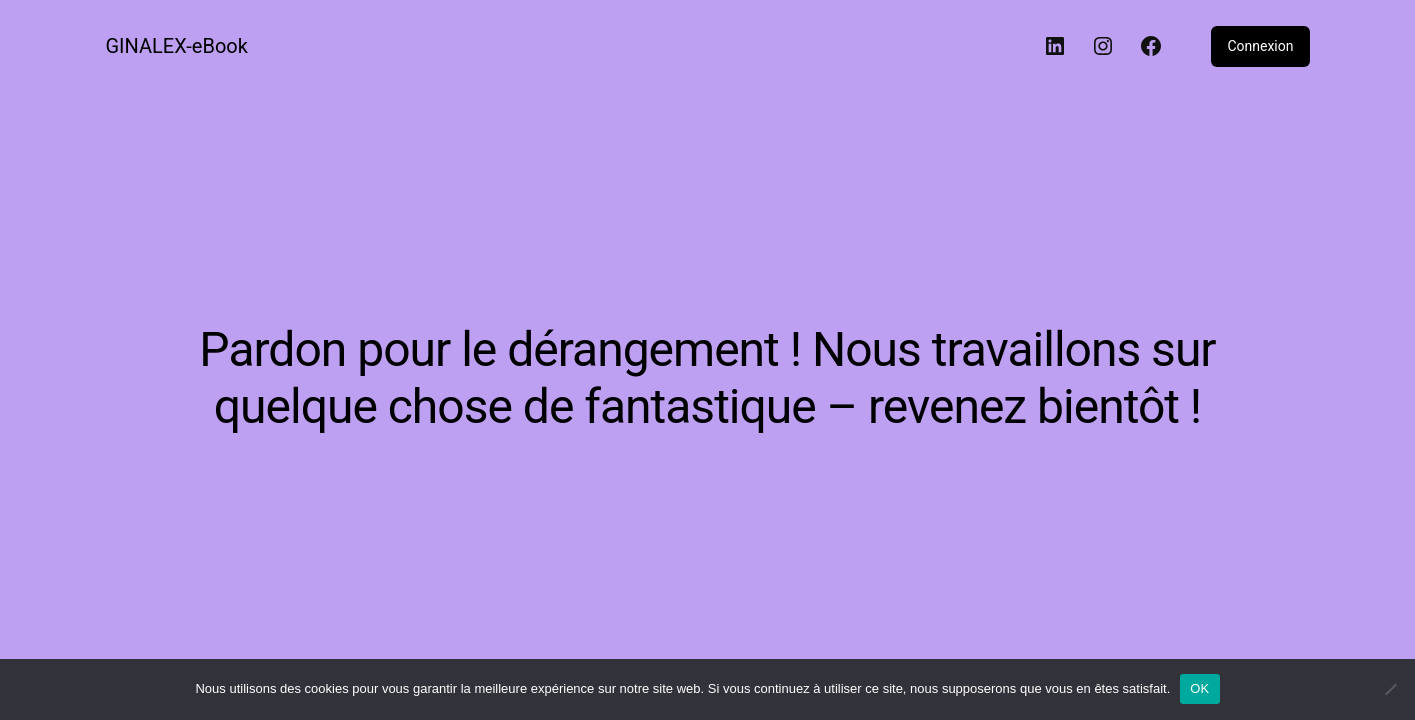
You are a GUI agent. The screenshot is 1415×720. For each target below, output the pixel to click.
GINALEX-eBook (177, 46)
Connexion (1260, 46)
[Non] (1390, 689)
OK (1199, 688)
